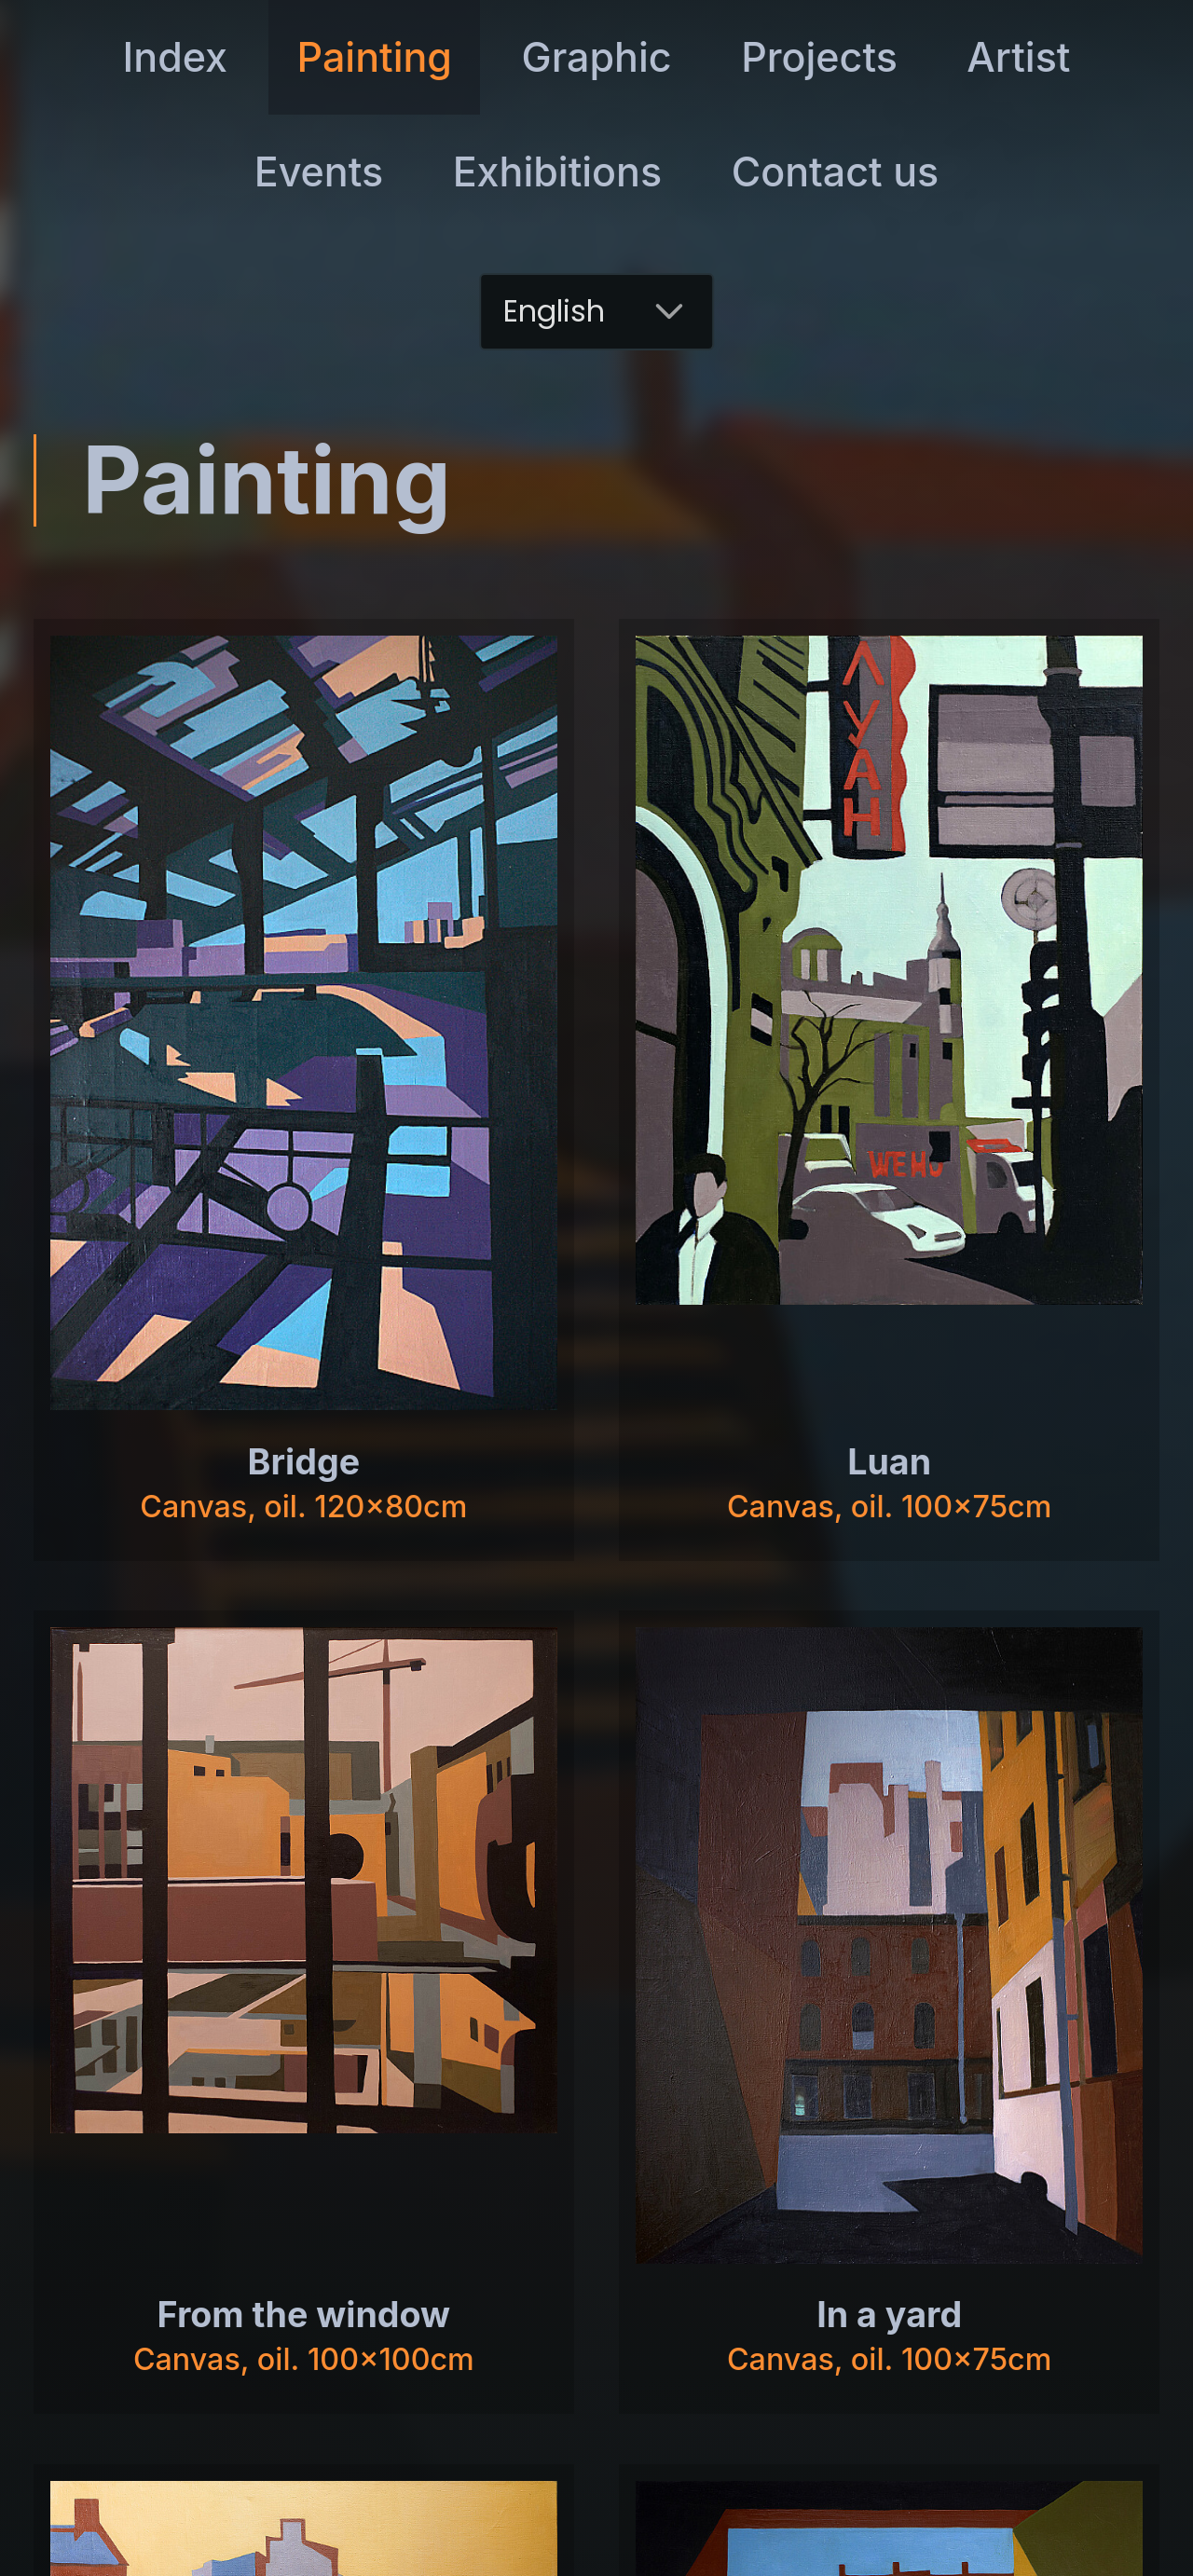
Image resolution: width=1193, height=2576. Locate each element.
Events (318, 171)
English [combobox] (554, 311)
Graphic (597, 57)
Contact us (835, 171)
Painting (375, 57)
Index (175, 57)
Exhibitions (557, 171)
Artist (1018, 57)
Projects (819, 57)
